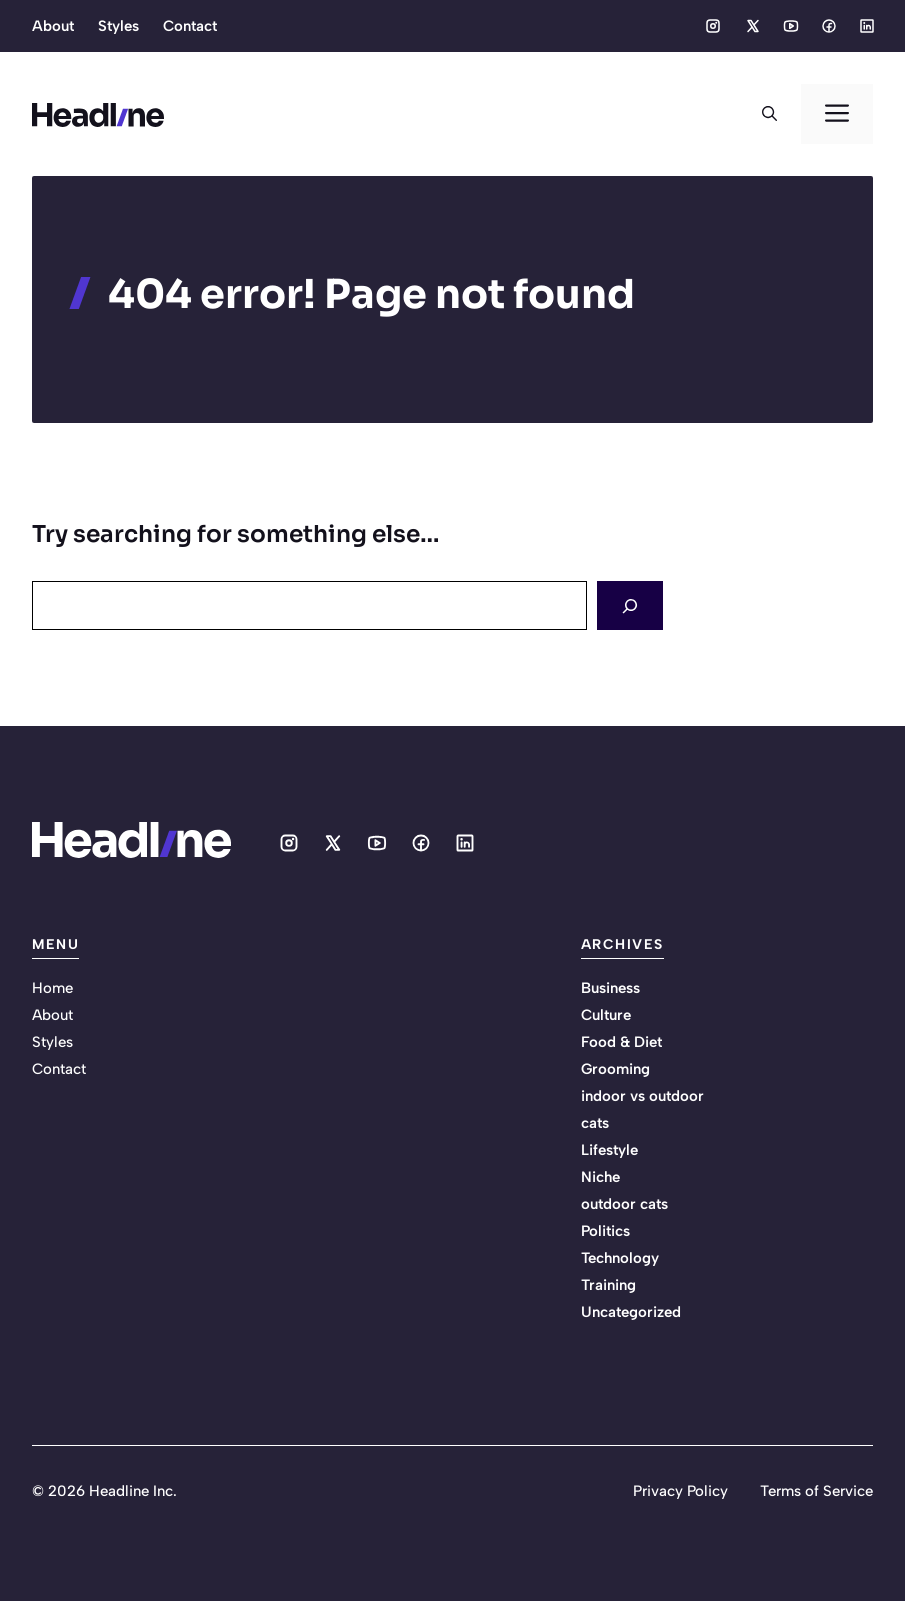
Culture (606, 1015)
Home (52, 988)
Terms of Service (816, 1491)
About (53, 26)
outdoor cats (624, 1204)
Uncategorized (631, 1312)
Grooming (615, 1069)
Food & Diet (621, 1042)
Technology (620, 1258)
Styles (118, 26)
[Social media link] (713, 26)
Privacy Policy (680, 1491)
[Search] (630, 605)
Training (608, 1285)
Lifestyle (609, 1150)
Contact (190, 26)
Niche (600, 1177)
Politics (605, 1231)
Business (610, 988)
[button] (769, 114)
